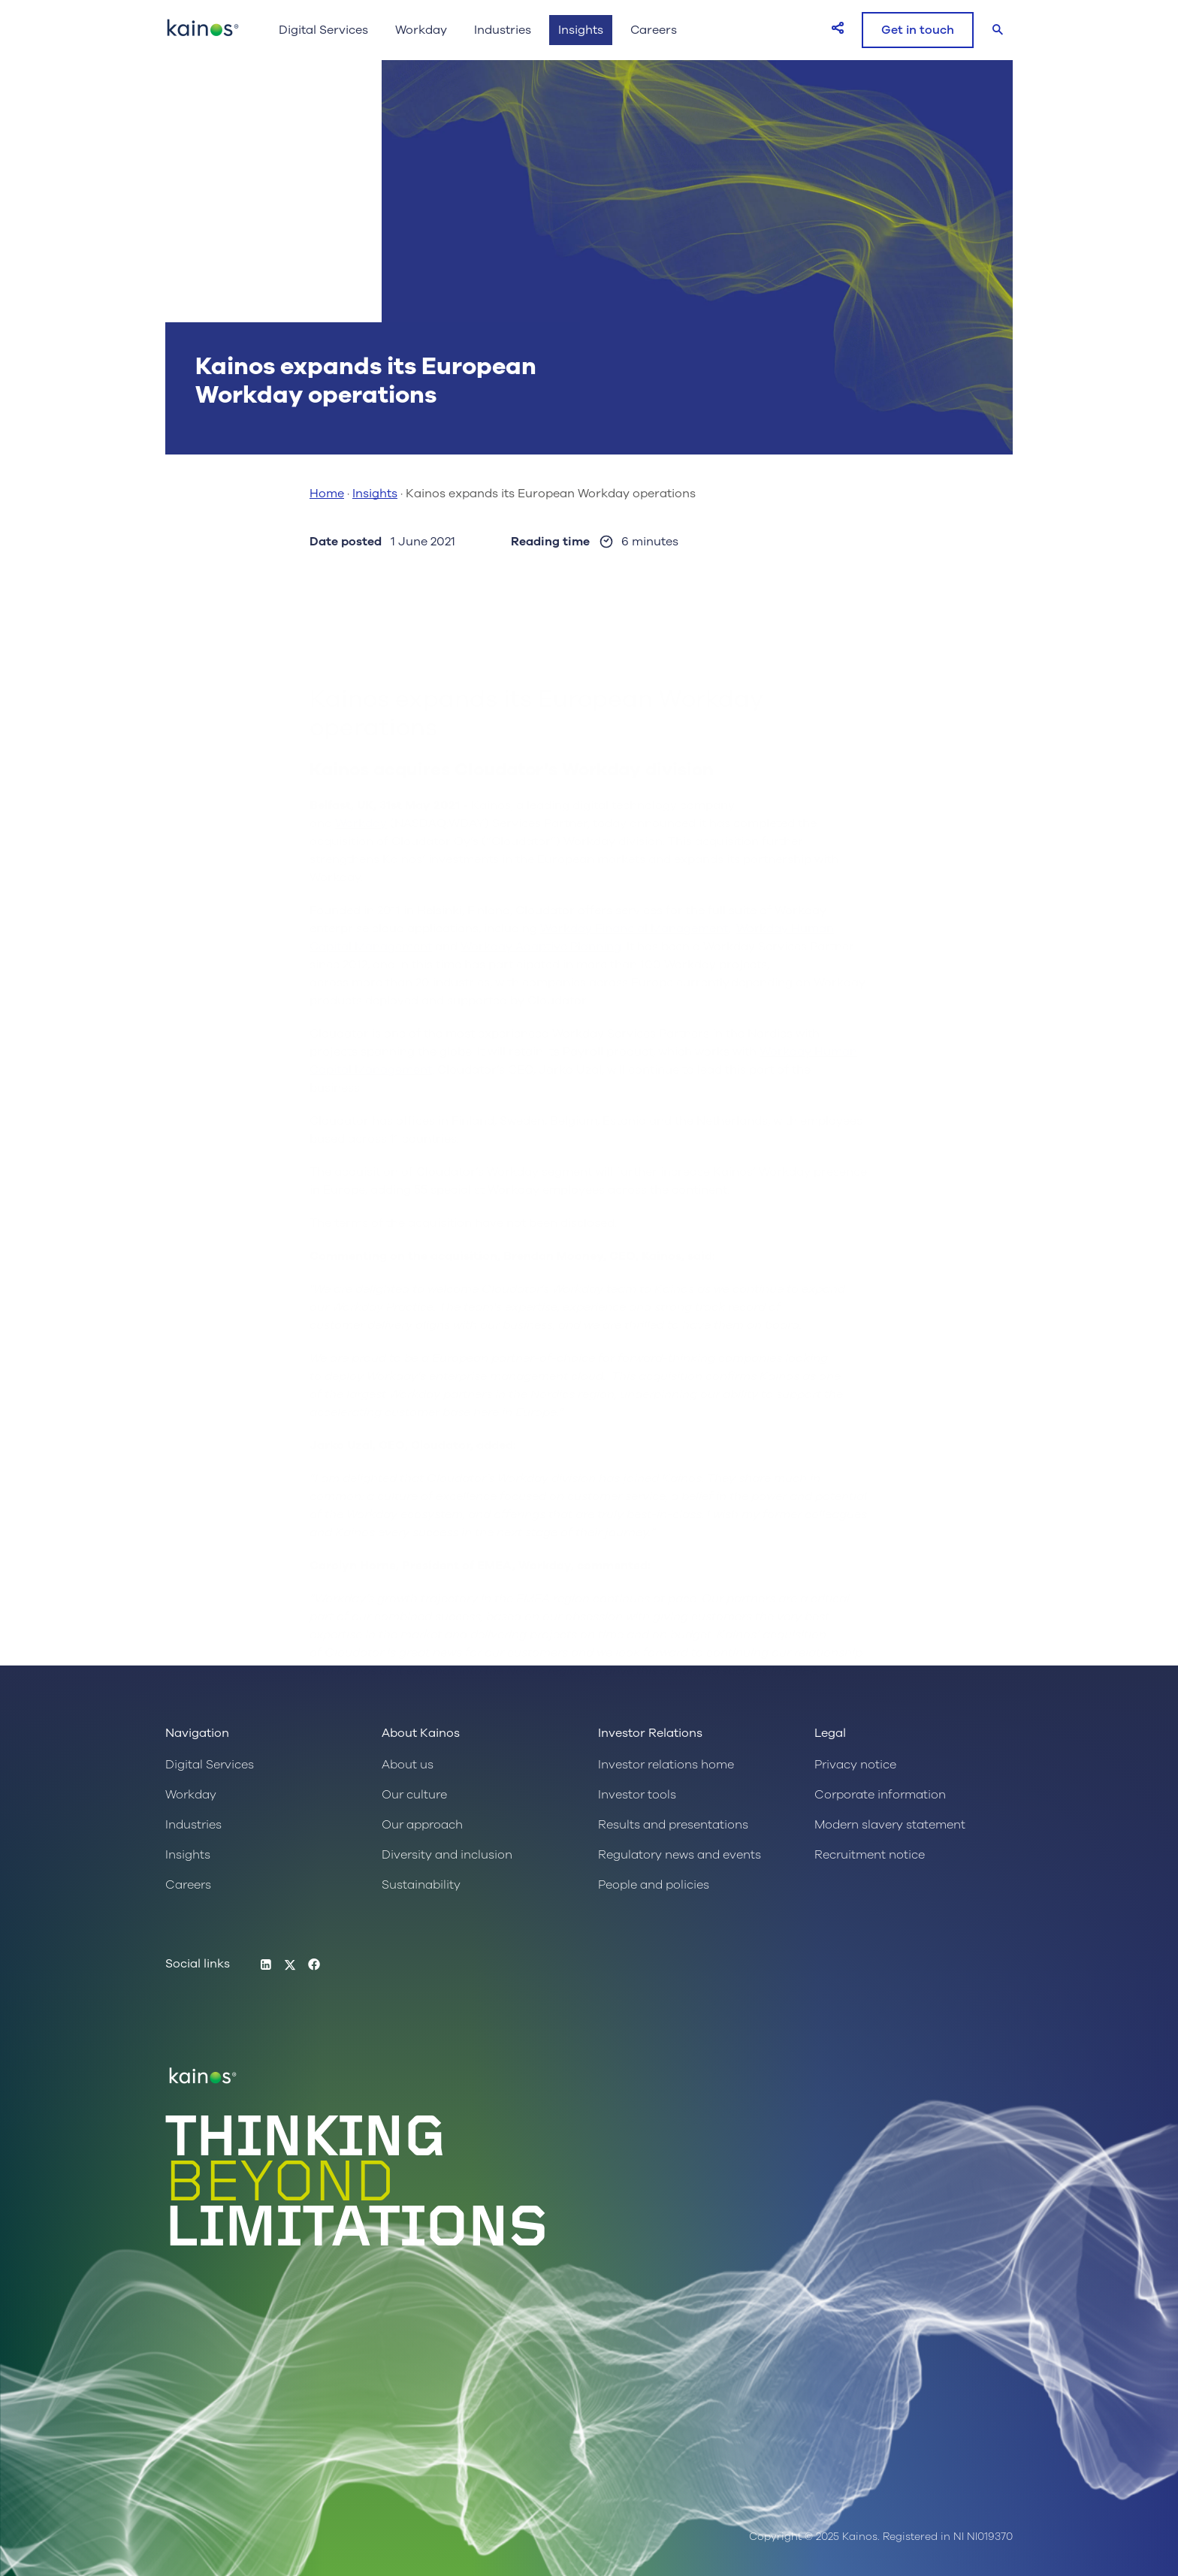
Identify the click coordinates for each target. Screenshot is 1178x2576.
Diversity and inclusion (447, 1855)
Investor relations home (666, 1764)
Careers (653, 30)
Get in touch (917, 30)
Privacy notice (855, 1764)
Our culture (414, 1794)
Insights (580, 30)
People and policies (653, 1885)
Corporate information (880, 1794)
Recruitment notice (869, 1855)
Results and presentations (673, 1824)
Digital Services (323, 30)
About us (407, 1764)
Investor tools (637, 1794)
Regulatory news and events (679, 1855)
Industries (502, 30)
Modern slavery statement (889, 1824)
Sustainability (421, 1885)
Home (327, 493)
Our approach (422, 1824)
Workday (421, 30)
